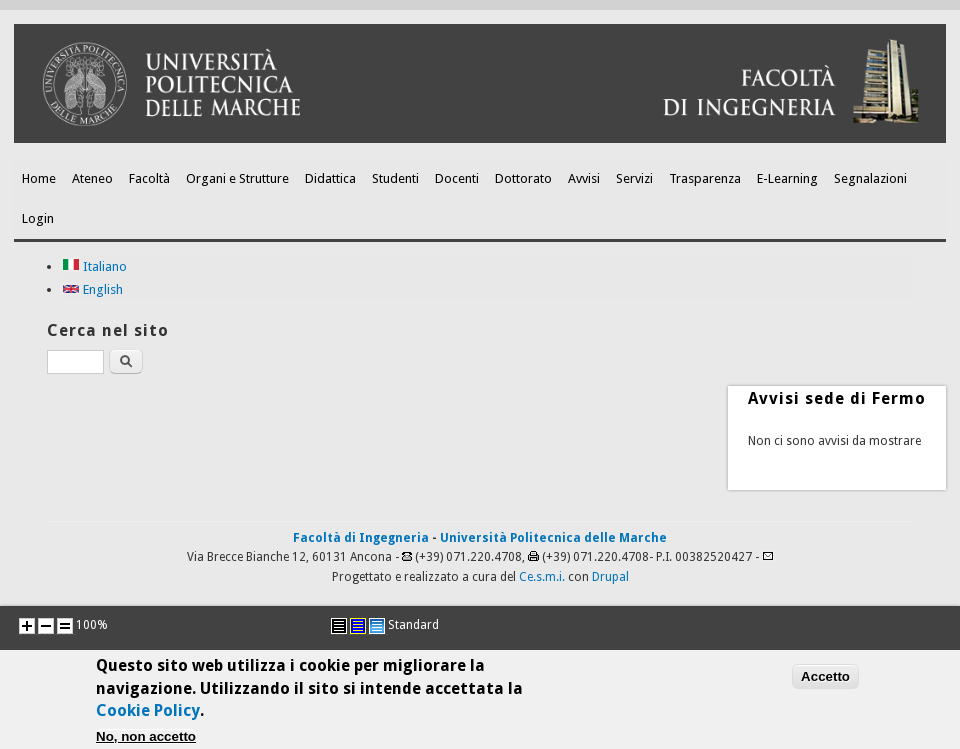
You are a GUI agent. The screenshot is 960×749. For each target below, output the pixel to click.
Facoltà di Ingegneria (361, 538)
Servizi (634, 178)
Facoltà (149, 178)
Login (38, 218)
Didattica (330, 178)
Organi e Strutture (237, 178)
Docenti (457, 178)
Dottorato (523, 178)
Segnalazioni (870, 178)
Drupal (610, 577)
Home (39, 178)
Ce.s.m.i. (542, 577)
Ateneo (92, 178)
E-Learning (787, 178)
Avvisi (584, 178)
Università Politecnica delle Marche (553, 538)
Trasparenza (705, 178)
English (92, 289)
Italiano (94, 266)
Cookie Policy (148, 716)
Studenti (395, 178)
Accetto (825, 681)
